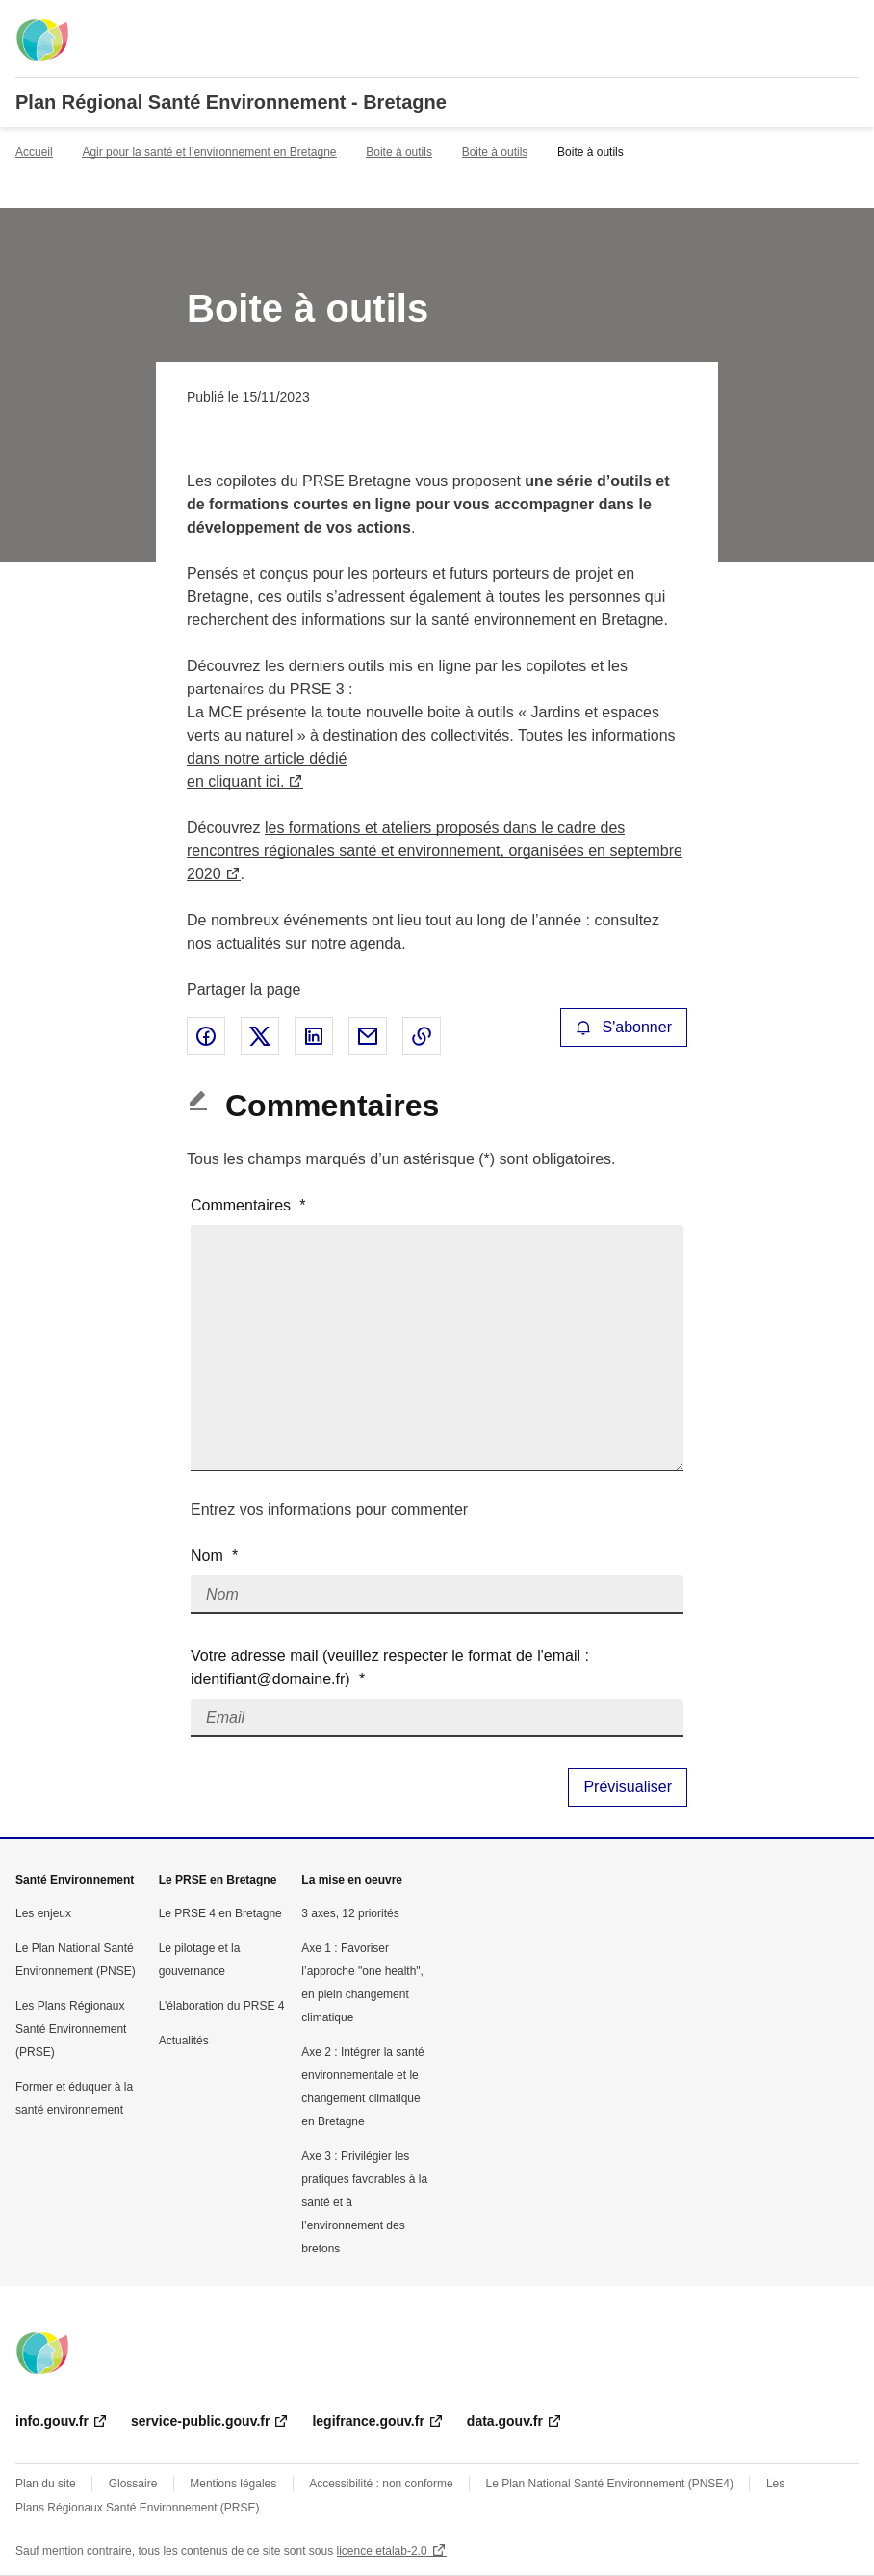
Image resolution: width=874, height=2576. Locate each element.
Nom (214, 1556)
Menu (847, 23)
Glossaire (133, 2483)
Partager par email (367, 1036)
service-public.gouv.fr (200, 2421)
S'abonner (624, 1027)
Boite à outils (399, 152)
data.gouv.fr (505, 2421)
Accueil (34, 152)
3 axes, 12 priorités (349, 1913)
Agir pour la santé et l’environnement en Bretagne (209, 152)
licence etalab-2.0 (382, 2551)
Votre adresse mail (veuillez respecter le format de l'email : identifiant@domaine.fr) (390, 1667)
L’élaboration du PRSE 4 (222, 2006)
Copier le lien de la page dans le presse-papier (421, 1036)
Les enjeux (43, 1913)
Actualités (184, 2040)
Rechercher (808, 23)
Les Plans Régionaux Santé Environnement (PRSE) (70, 2029)
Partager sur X (260, 1036)
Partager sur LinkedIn (314, 1036)
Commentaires (248, 1205)
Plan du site (45, 2483)
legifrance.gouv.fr (368, 2421)
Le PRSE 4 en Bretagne (220, 1913)
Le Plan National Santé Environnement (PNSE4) (609, 2483)
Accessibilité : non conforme (380, 2483)
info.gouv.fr (52, 2421)
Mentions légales (233, 2483)
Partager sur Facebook (206, 1036)
